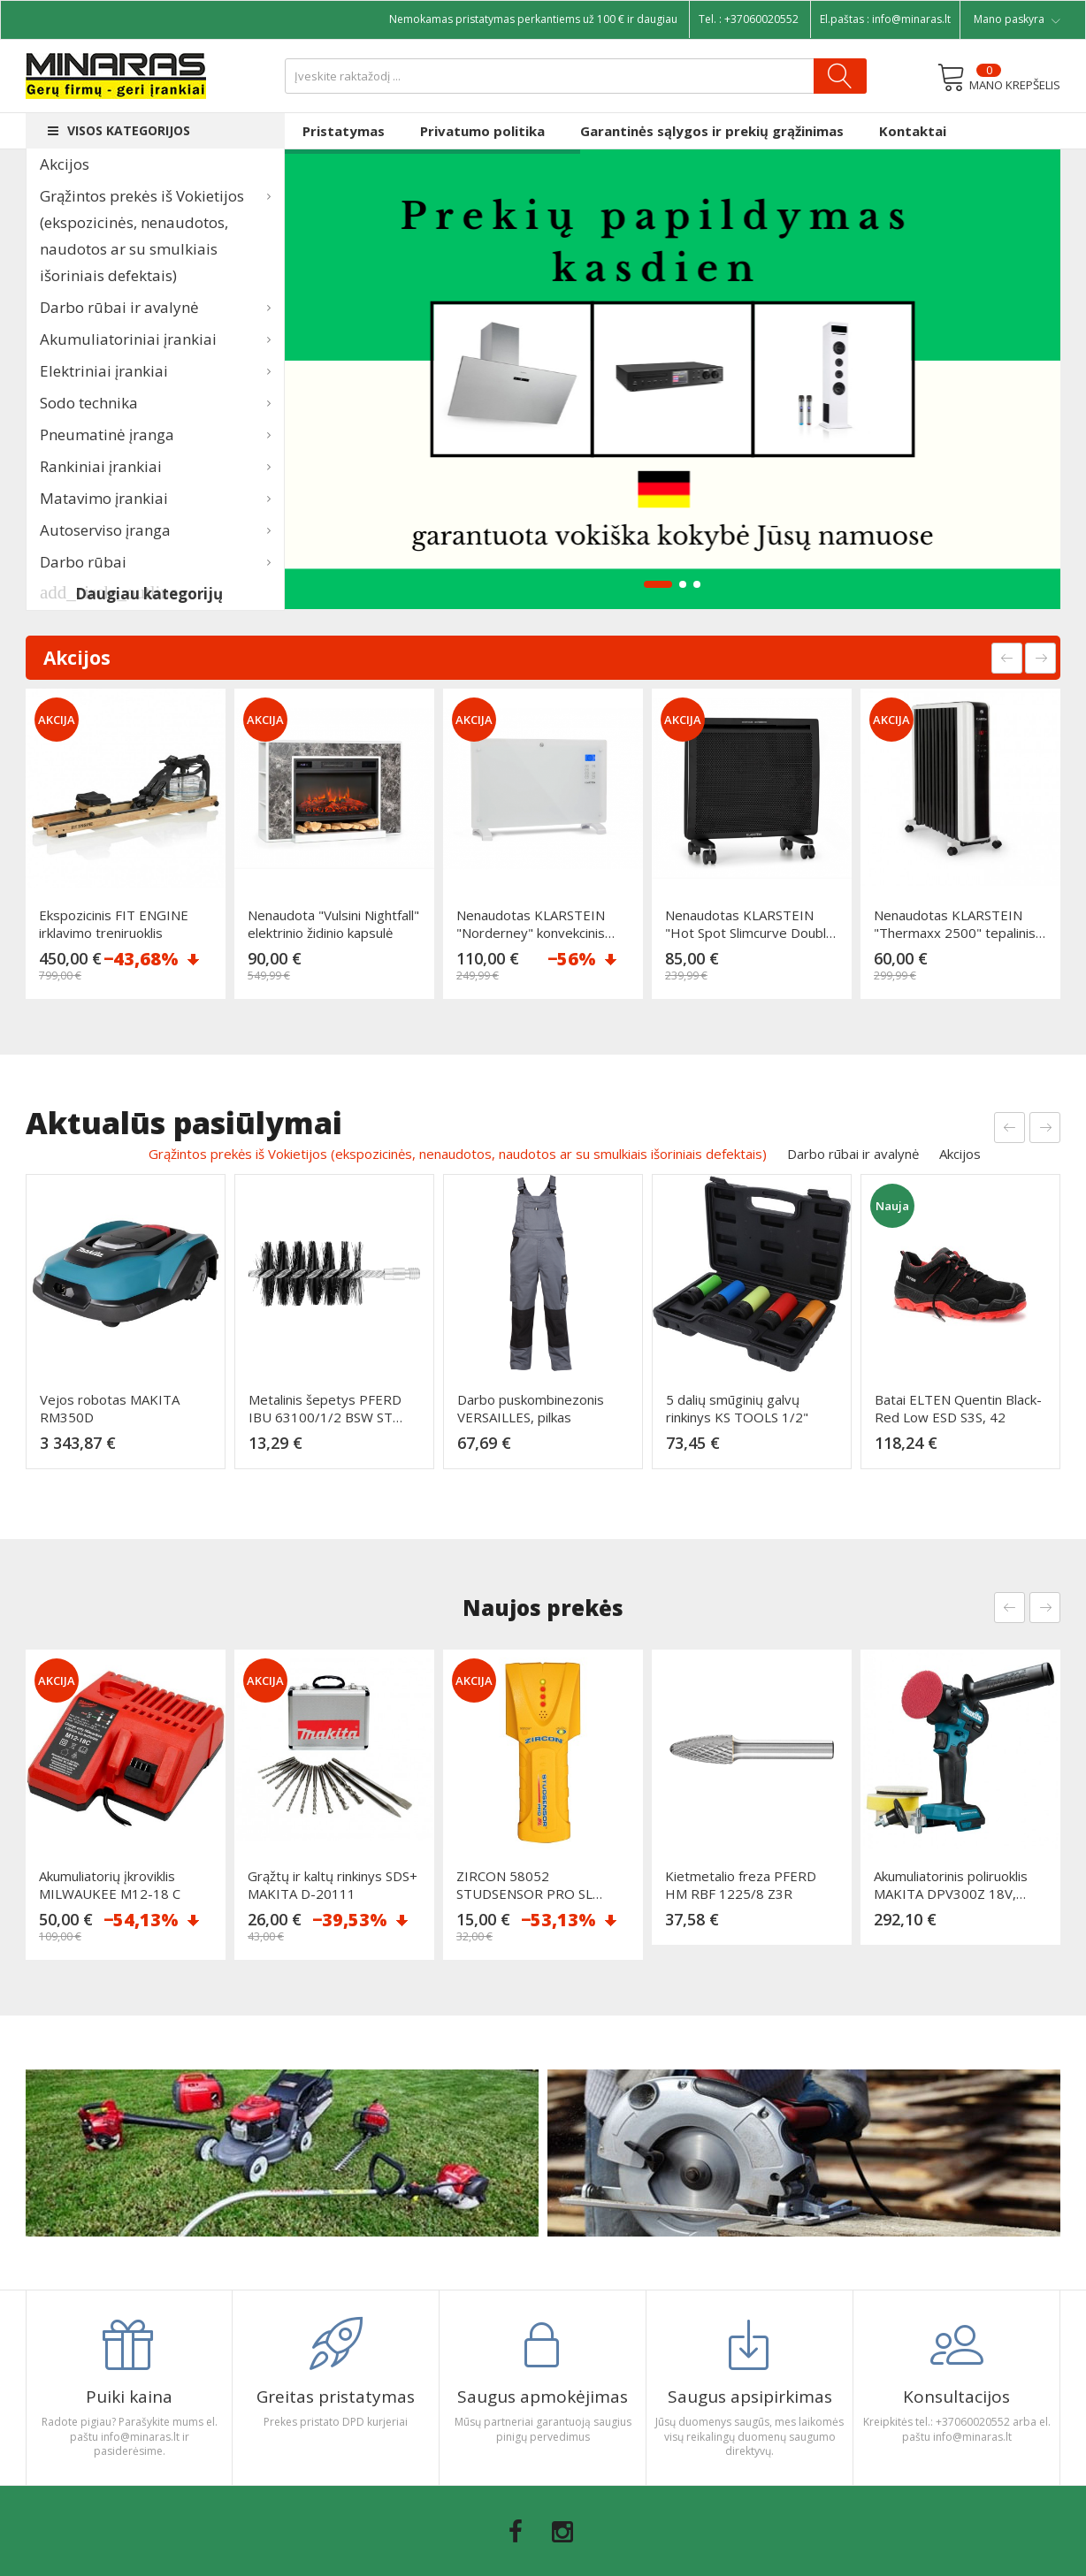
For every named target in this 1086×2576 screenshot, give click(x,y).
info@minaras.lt (911, 19)
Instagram (562, 2531)
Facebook (515, 2531)
